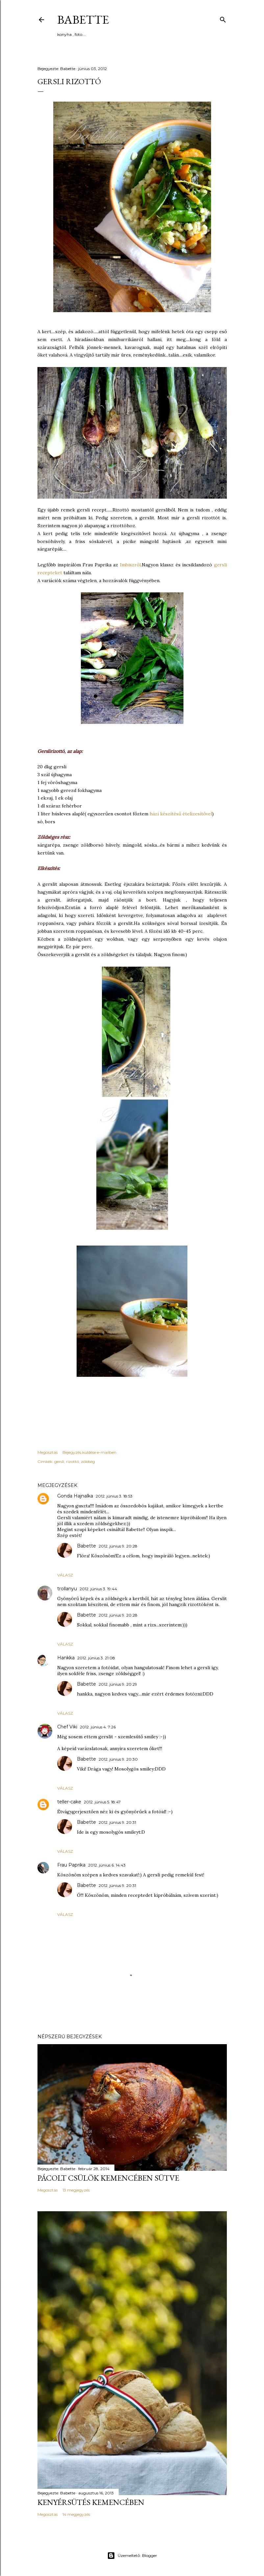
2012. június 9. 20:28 (118, 1546)
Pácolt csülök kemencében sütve (108, 2178)
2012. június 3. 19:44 (98, 1588)
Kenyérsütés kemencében (90, 2502)
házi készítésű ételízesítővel (181, 814)
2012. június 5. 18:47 (102, 1801)
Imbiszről (129, 565)
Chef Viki (67, 1727)
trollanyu (67, 1589)
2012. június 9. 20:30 (118, 1759)
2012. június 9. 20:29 (118, 1684)
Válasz (65, 1575)
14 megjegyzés (76, 2514)
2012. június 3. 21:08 (96, 1657)
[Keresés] (223, 18)
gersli (59, 1461)
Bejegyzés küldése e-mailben (89, 1452)
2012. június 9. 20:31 (117, 1822)
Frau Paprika (71, 1865)
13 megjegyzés (76, 2190)
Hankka (66, 1658)
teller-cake (69, 1802)
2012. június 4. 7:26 (98, 1726)
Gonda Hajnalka (75, 1496)
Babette (83, 19)
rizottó (72, 1461)
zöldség (88, 1461)
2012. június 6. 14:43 (107, 1865)
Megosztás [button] (47, 1452)
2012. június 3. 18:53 (114, 1496)
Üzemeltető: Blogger (132, 2556)
